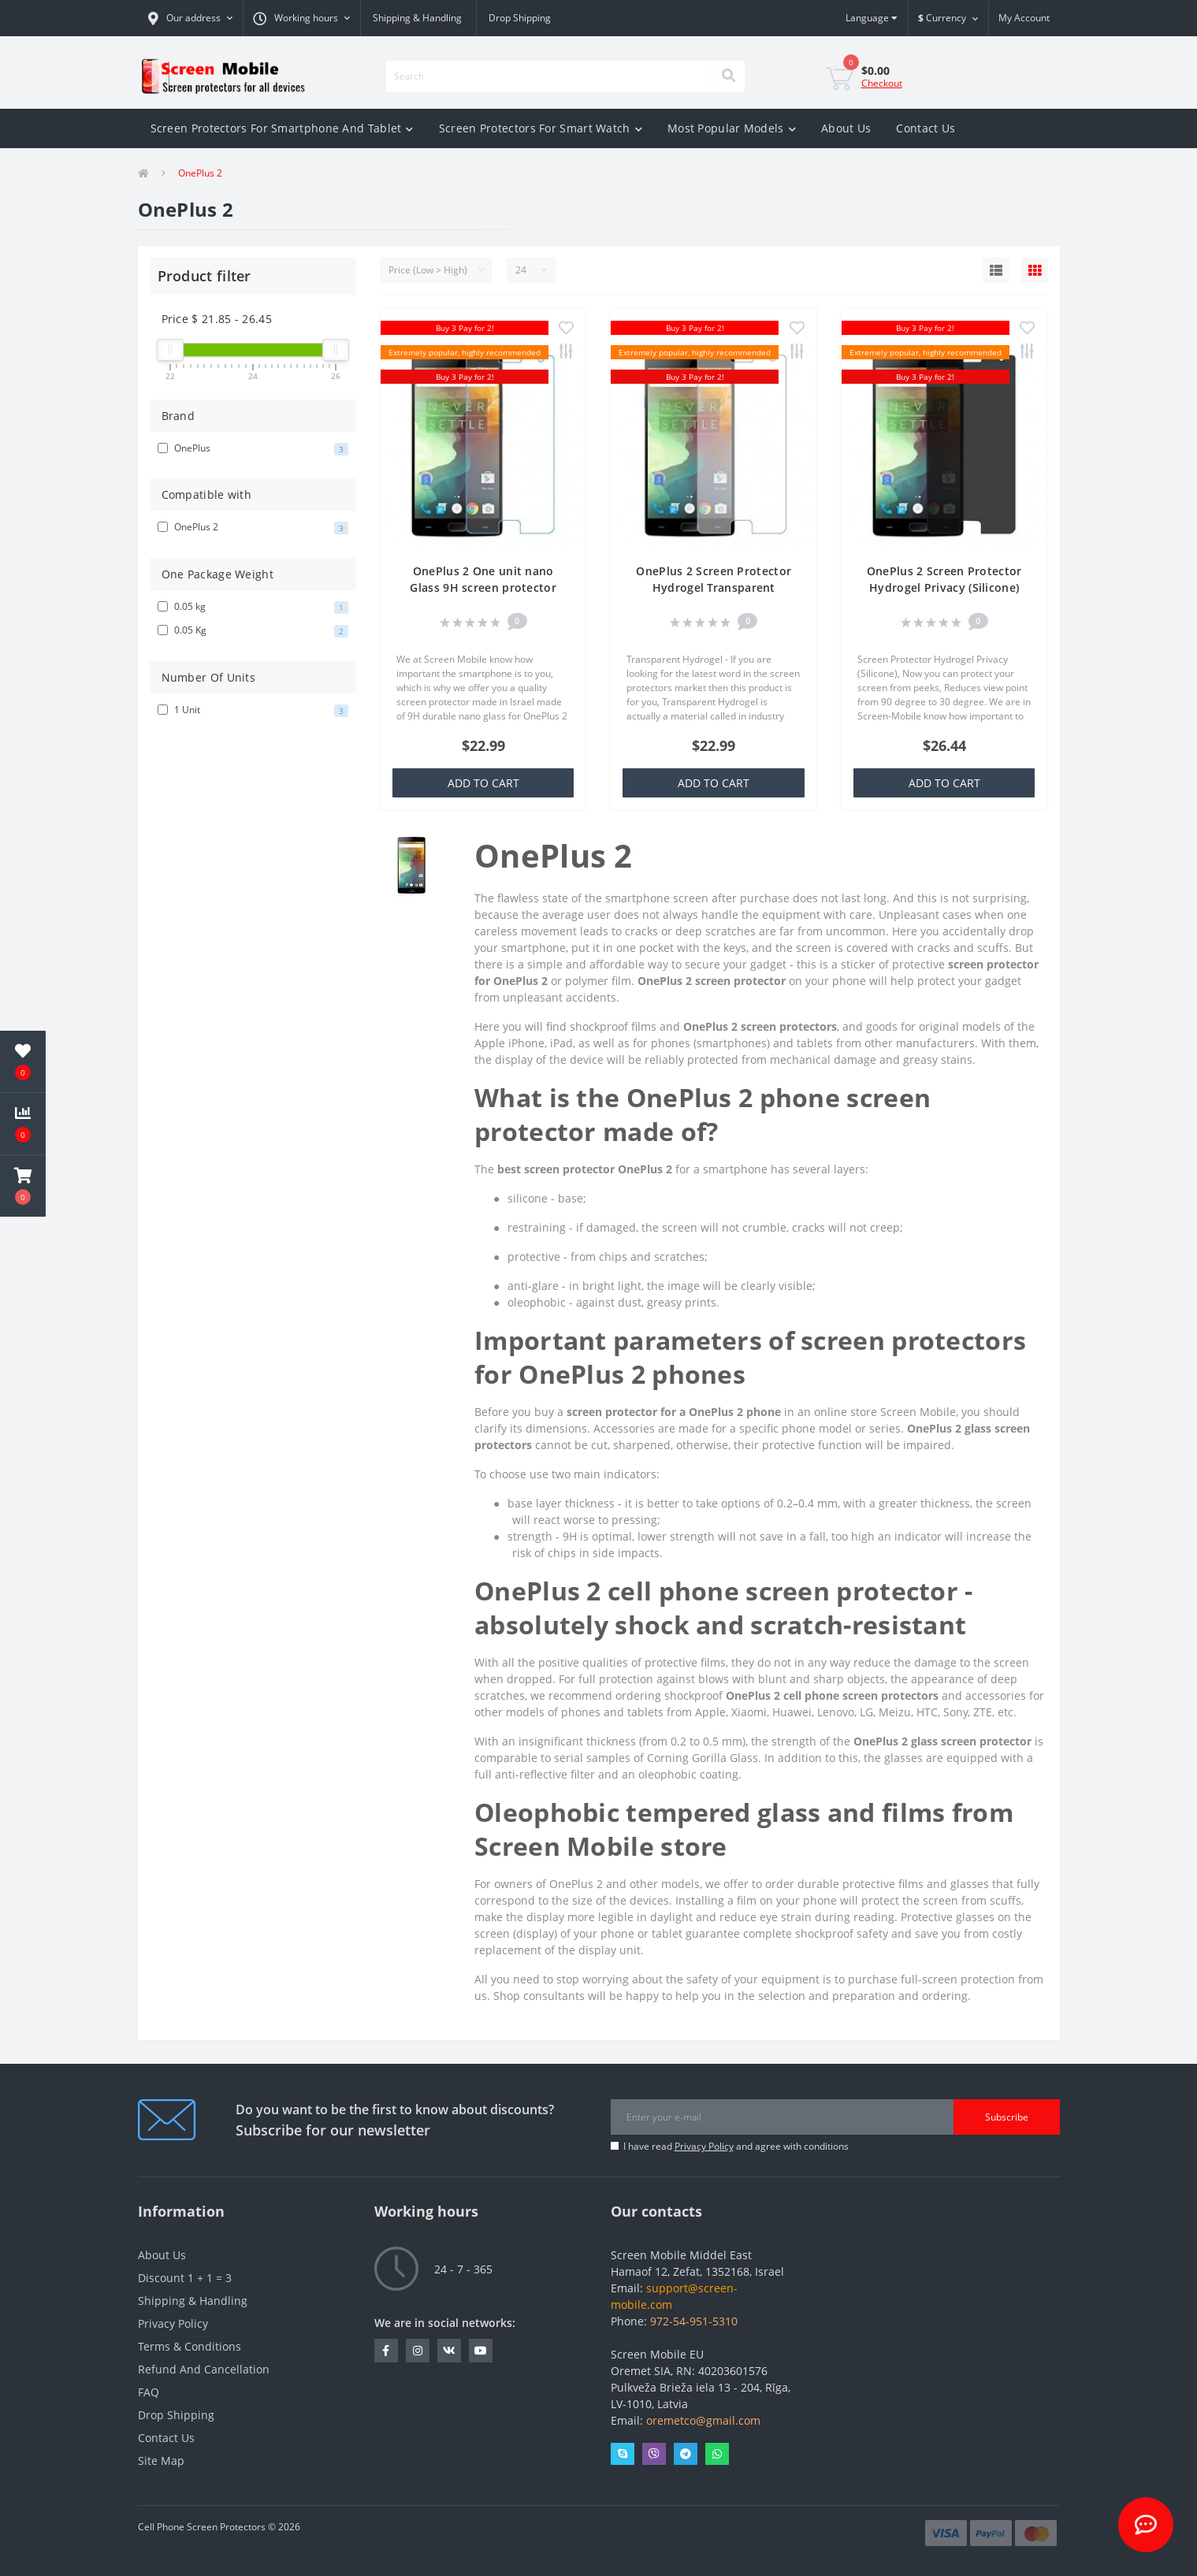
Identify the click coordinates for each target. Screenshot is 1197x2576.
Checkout (881, 83)
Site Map (161, 2460)
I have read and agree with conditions (736, 2146)
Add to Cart (483, 782)
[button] (190, 18)
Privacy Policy (704, 2146)
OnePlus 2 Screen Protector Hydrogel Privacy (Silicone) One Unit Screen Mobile (944, 587)
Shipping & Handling (417, 17)
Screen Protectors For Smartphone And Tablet (282, 128)
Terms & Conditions (189, 2346)
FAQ (148, 2392)
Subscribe (1006, 2117)
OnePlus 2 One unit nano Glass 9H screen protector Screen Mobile (483, 587)
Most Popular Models (731, 128)
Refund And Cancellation (204, 2369)
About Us (846, 128)
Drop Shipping (520, 17)
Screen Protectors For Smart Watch (540, 128)
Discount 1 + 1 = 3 (185, 2277)
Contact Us (925, 128)
